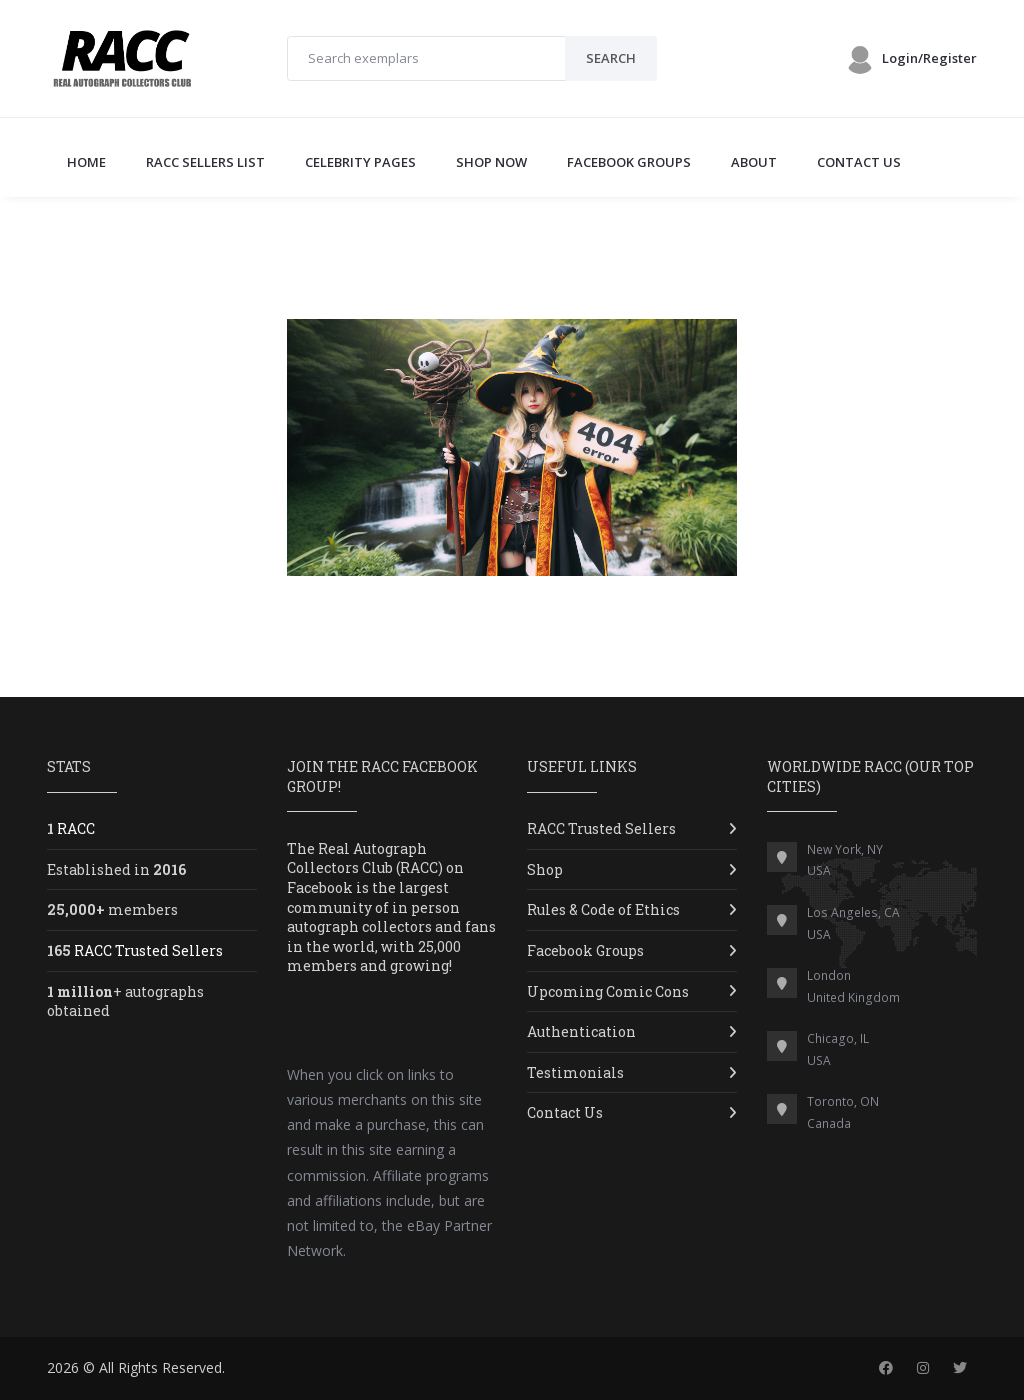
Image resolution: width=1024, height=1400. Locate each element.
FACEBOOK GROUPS (629, 162)
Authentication (581, 1031)
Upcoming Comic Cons (608, 991)
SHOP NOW (491, 162)
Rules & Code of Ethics (603, 909)
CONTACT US (859, 162)
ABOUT (754, 162)
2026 (63, 1367)
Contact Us (565, 1112)
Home (86, 162)
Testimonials (575, 1072)
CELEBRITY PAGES (360, 162)
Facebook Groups (585, 950)
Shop (545, 869)
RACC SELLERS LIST (205, 162)
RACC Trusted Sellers (601, 828)
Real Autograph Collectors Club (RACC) (365, 858)
